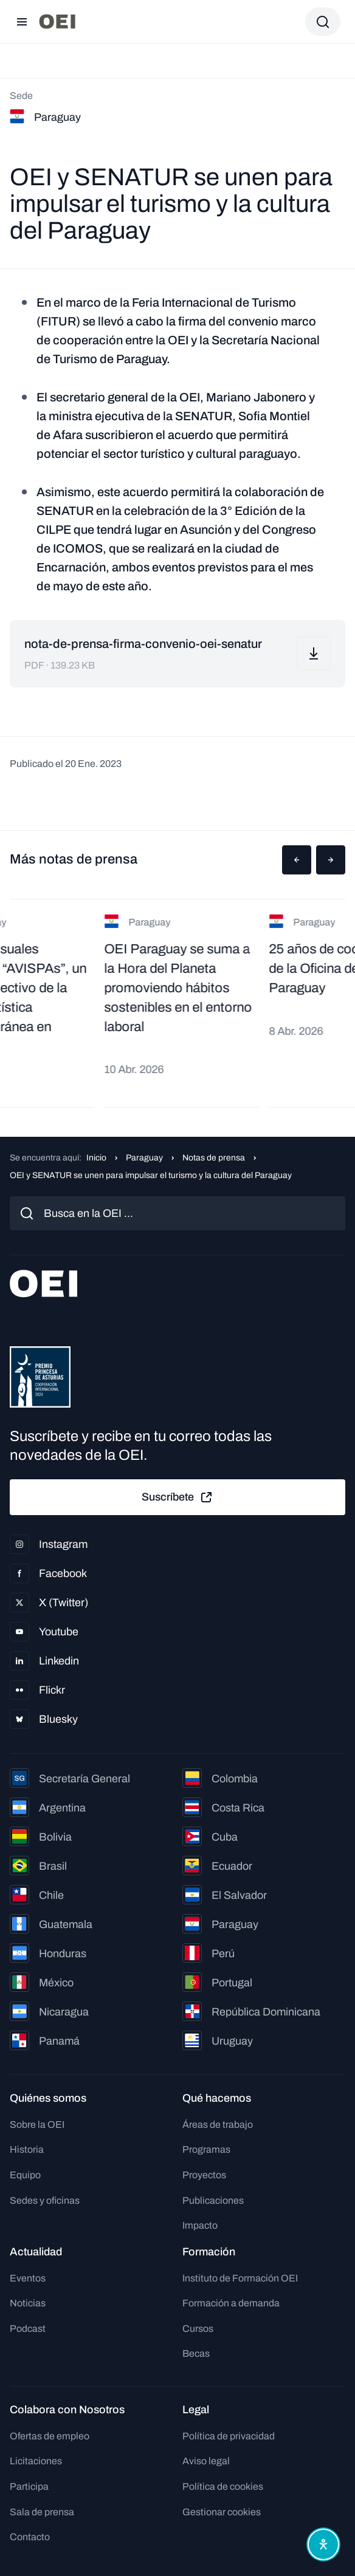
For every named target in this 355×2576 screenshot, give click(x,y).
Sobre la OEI (37, 2124)
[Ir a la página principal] (57, 21)
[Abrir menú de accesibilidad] (323, 2544)
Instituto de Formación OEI (240, 2278)
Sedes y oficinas (45, 2200)
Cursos (197, 2328)
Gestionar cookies (221, 2512)
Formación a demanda (231, 2303)
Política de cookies (222, 2486)
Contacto (30, 2537)
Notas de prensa (213, 1157)
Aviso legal (206, 2461)
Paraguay (144, 1157)
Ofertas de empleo (49, 2436)
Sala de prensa (42, 2512)
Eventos (28, 2278)
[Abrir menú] (22, 22)
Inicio (96, 1157)
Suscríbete (177, 1497)
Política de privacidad (228, 2436)
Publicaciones (213, 2200)
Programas (206, 2149)
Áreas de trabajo (217, 2124)
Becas (196, 2353)
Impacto (200, 2225)
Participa (29, 2486)
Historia (27, 2149)
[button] (296, 859)
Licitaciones (36, 2461)
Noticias (28, 2303)
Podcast (28, 2328)
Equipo (25, 2175)
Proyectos (204, 2175)
